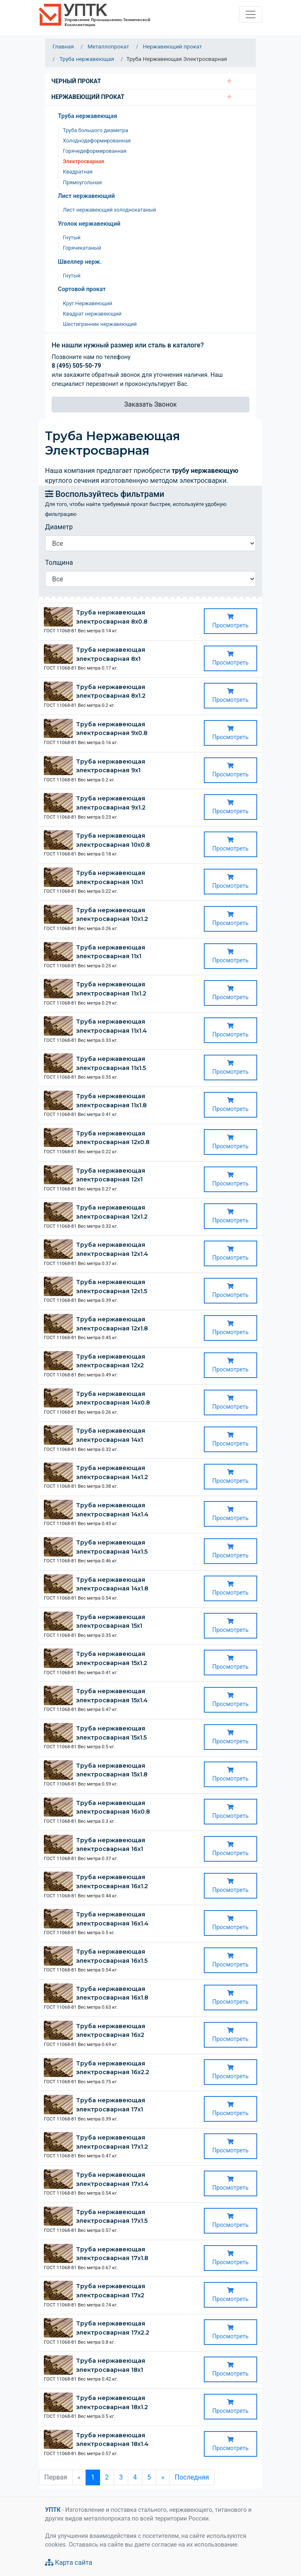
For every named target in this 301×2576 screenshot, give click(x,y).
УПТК (52, 2509)
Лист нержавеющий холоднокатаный (109, 210)
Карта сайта (68, 2562)
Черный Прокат (76, 81)
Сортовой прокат (82, 289)
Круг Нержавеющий (87, 303)
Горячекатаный (82, 248)
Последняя (192, 2477)
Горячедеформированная (95, 151)
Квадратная (78, 172)
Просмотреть (231, 621)
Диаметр (59, 527)
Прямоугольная (82, 182)
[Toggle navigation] (250, 14)
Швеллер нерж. (80, 261)
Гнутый (72, 237)
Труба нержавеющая (87, 116)
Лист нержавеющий (86, 196)
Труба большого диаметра (95, 130)
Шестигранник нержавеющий (100, 324)
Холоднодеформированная (97, 140)
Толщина (59, 562)
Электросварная (83, 161)
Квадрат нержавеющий (92, 314)
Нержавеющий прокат (87, 97)
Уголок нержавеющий (89, 223)
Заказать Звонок (150, 404)
